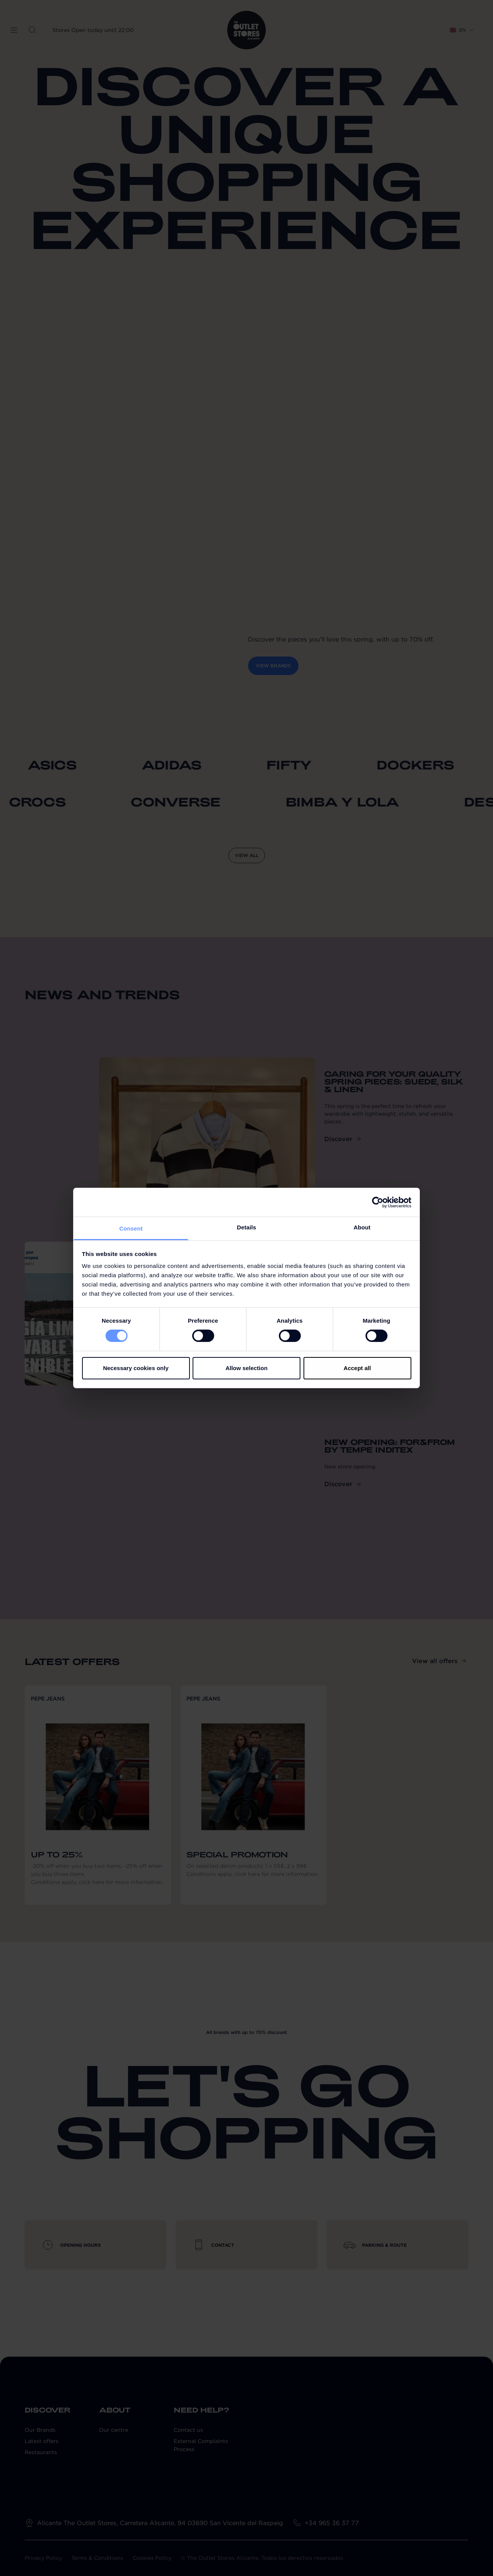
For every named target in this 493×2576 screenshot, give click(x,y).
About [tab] (362, 1227)
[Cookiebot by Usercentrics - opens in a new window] (377, 1202)
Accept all (357, 1368)
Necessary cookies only (135, 1368)
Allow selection (246, 1368)
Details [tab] (246, 1227)
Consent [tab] (131, 1228)
